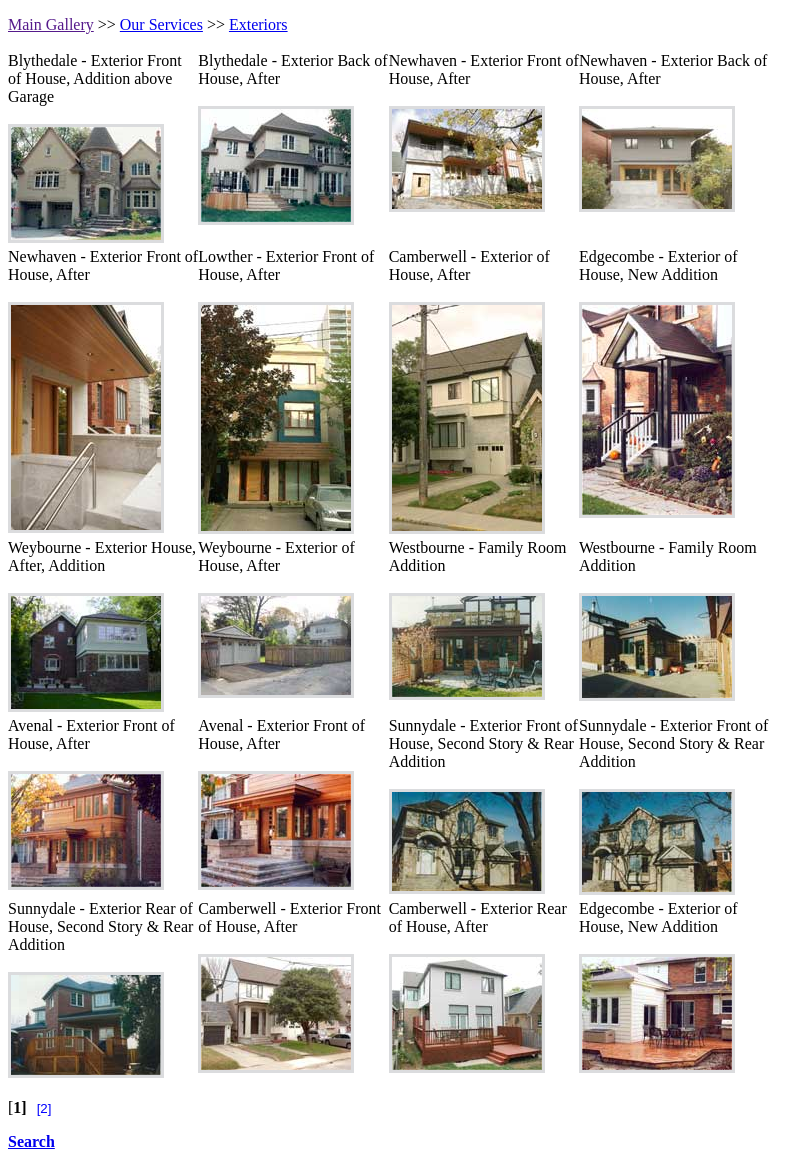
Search (31, 1141)
